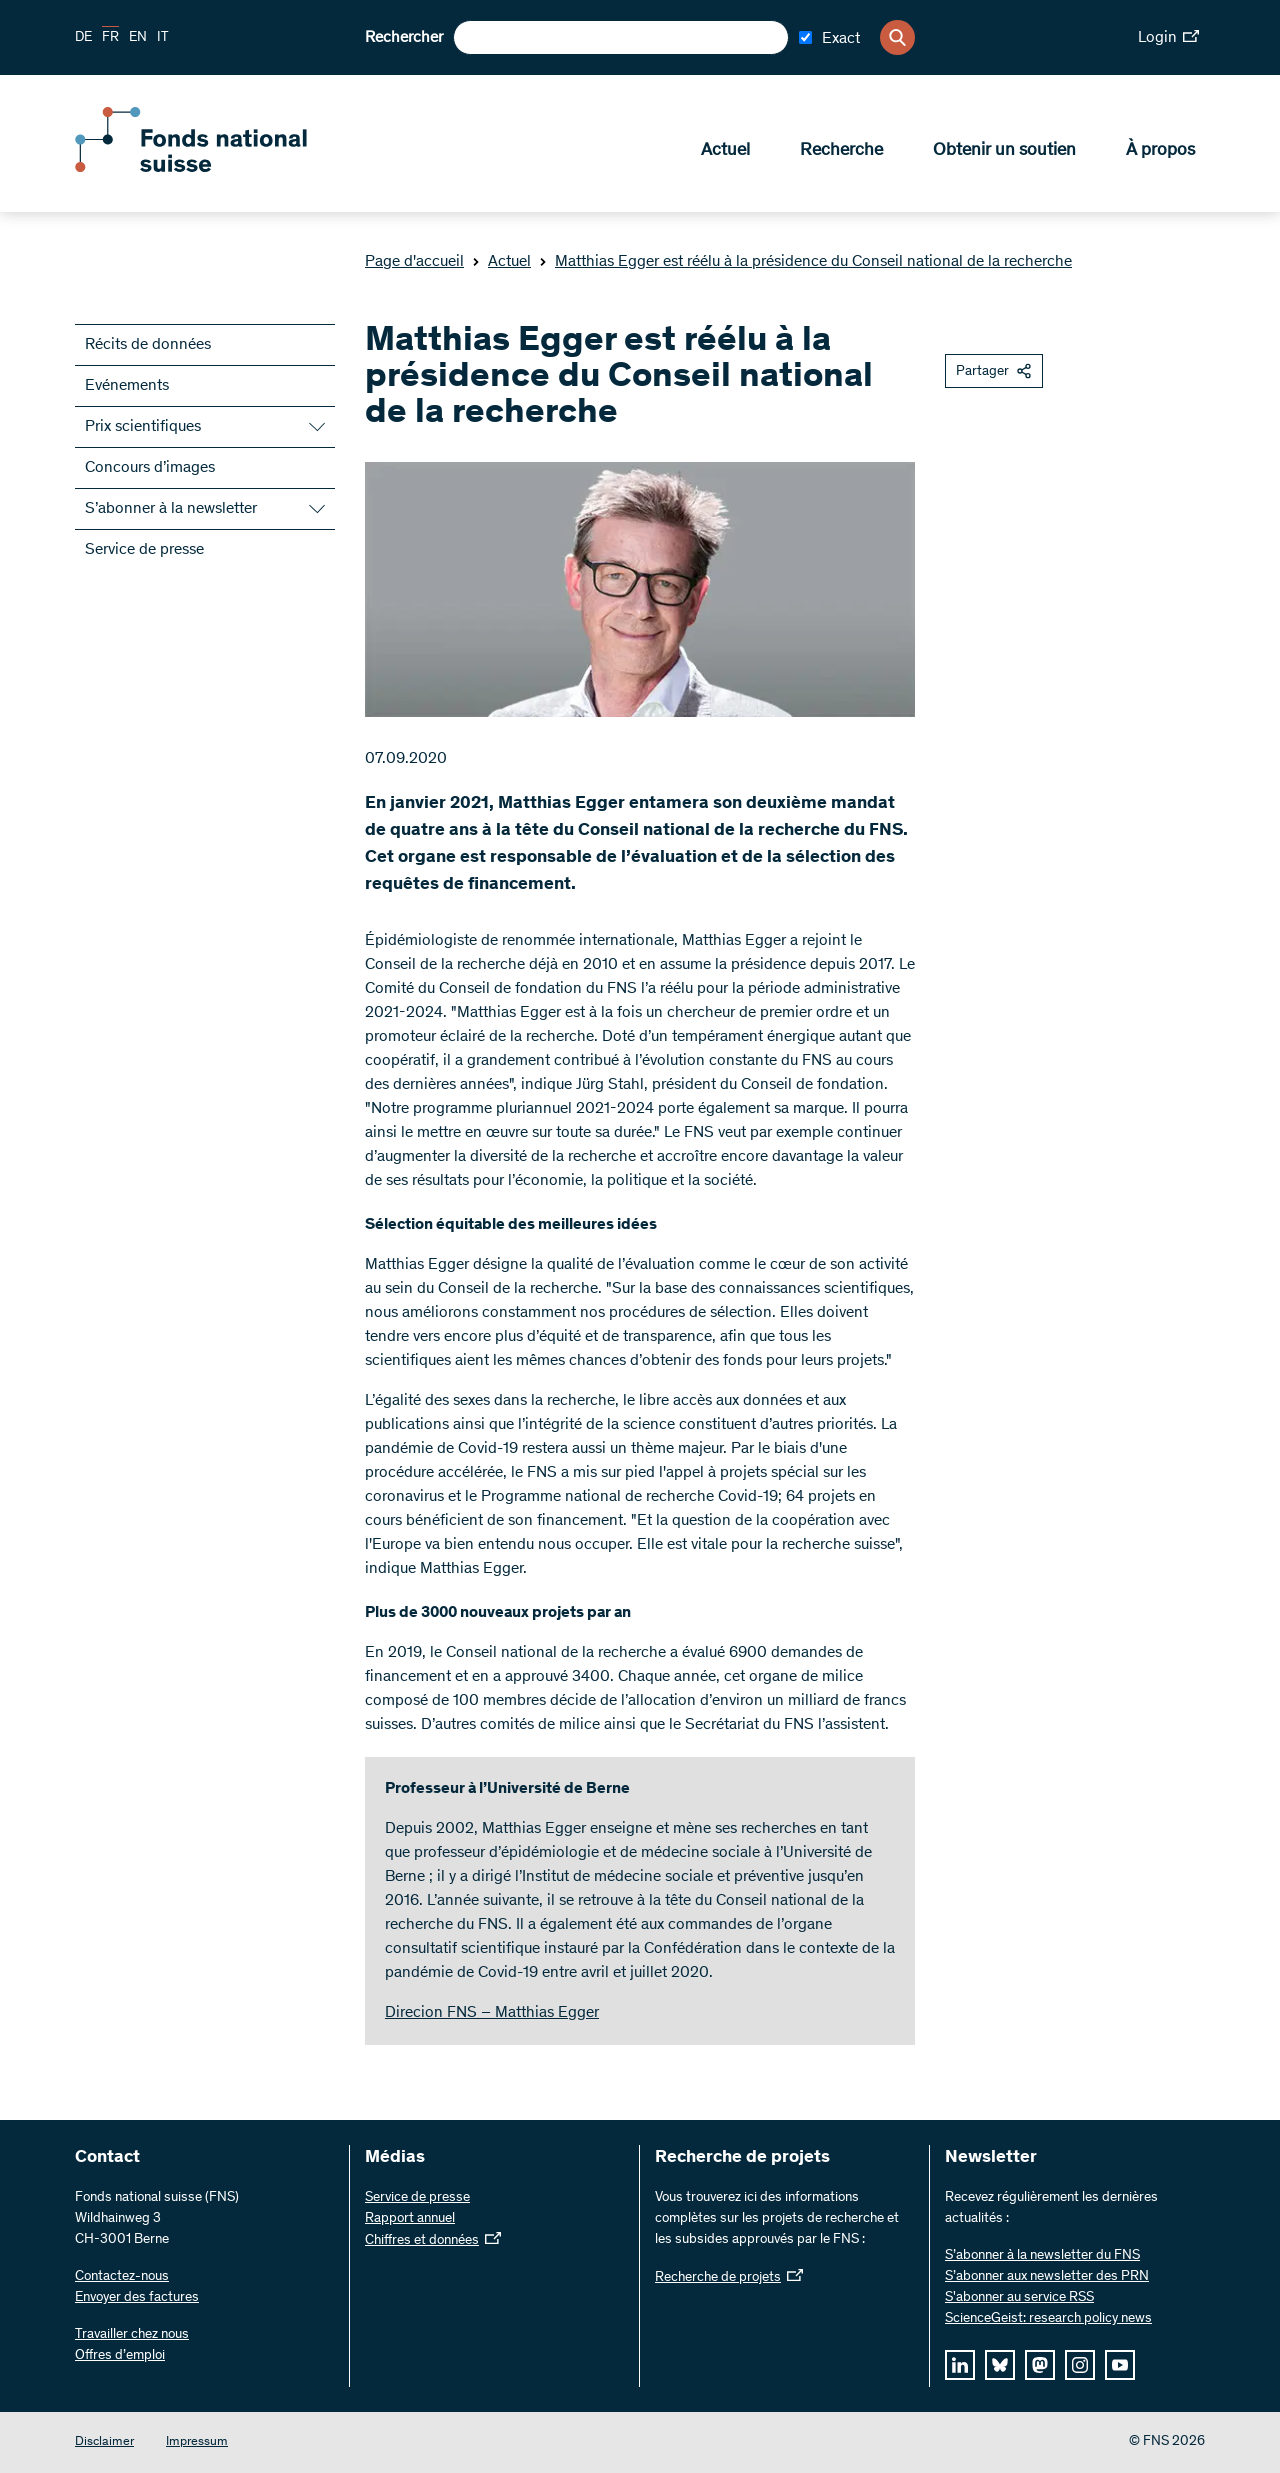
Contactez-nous (122, 2277)
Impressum (197, 2442)
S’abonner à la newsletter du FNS (1042, 2256)
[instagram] (1080, 2365)
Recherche (841, 151)
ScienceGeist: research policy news (1048, 2319)
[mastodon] (1040, 2365)
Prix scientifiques (143, 427)
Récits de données (148, 345)
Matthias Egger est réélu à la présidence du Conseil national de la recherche (805, 262)
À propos (1160, 151)
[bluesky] (1000, 2365)
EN (138, 38)
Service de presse (144, 550)
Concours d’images (150, 468)
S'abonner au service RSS (1019, 2298)
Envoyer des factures (137, 2298)
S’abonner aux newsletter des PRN (1047, 2277)
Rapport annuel (410, 2219)
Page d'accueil (414, 262)
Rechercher (404, 38)
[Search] (897, 37)
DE (83, 38)
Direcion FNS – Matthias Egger (492, 2013)
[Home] (220, 168)
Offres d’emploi (120, 2356)
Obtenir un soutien (1004, 151)
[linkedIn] (960, 2365)
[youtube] (1120, 2365)
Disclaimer (104, 2442)
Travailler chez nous (132, 2335)
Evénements (127, 386)
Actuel (725, 151)
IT (163, 38)
